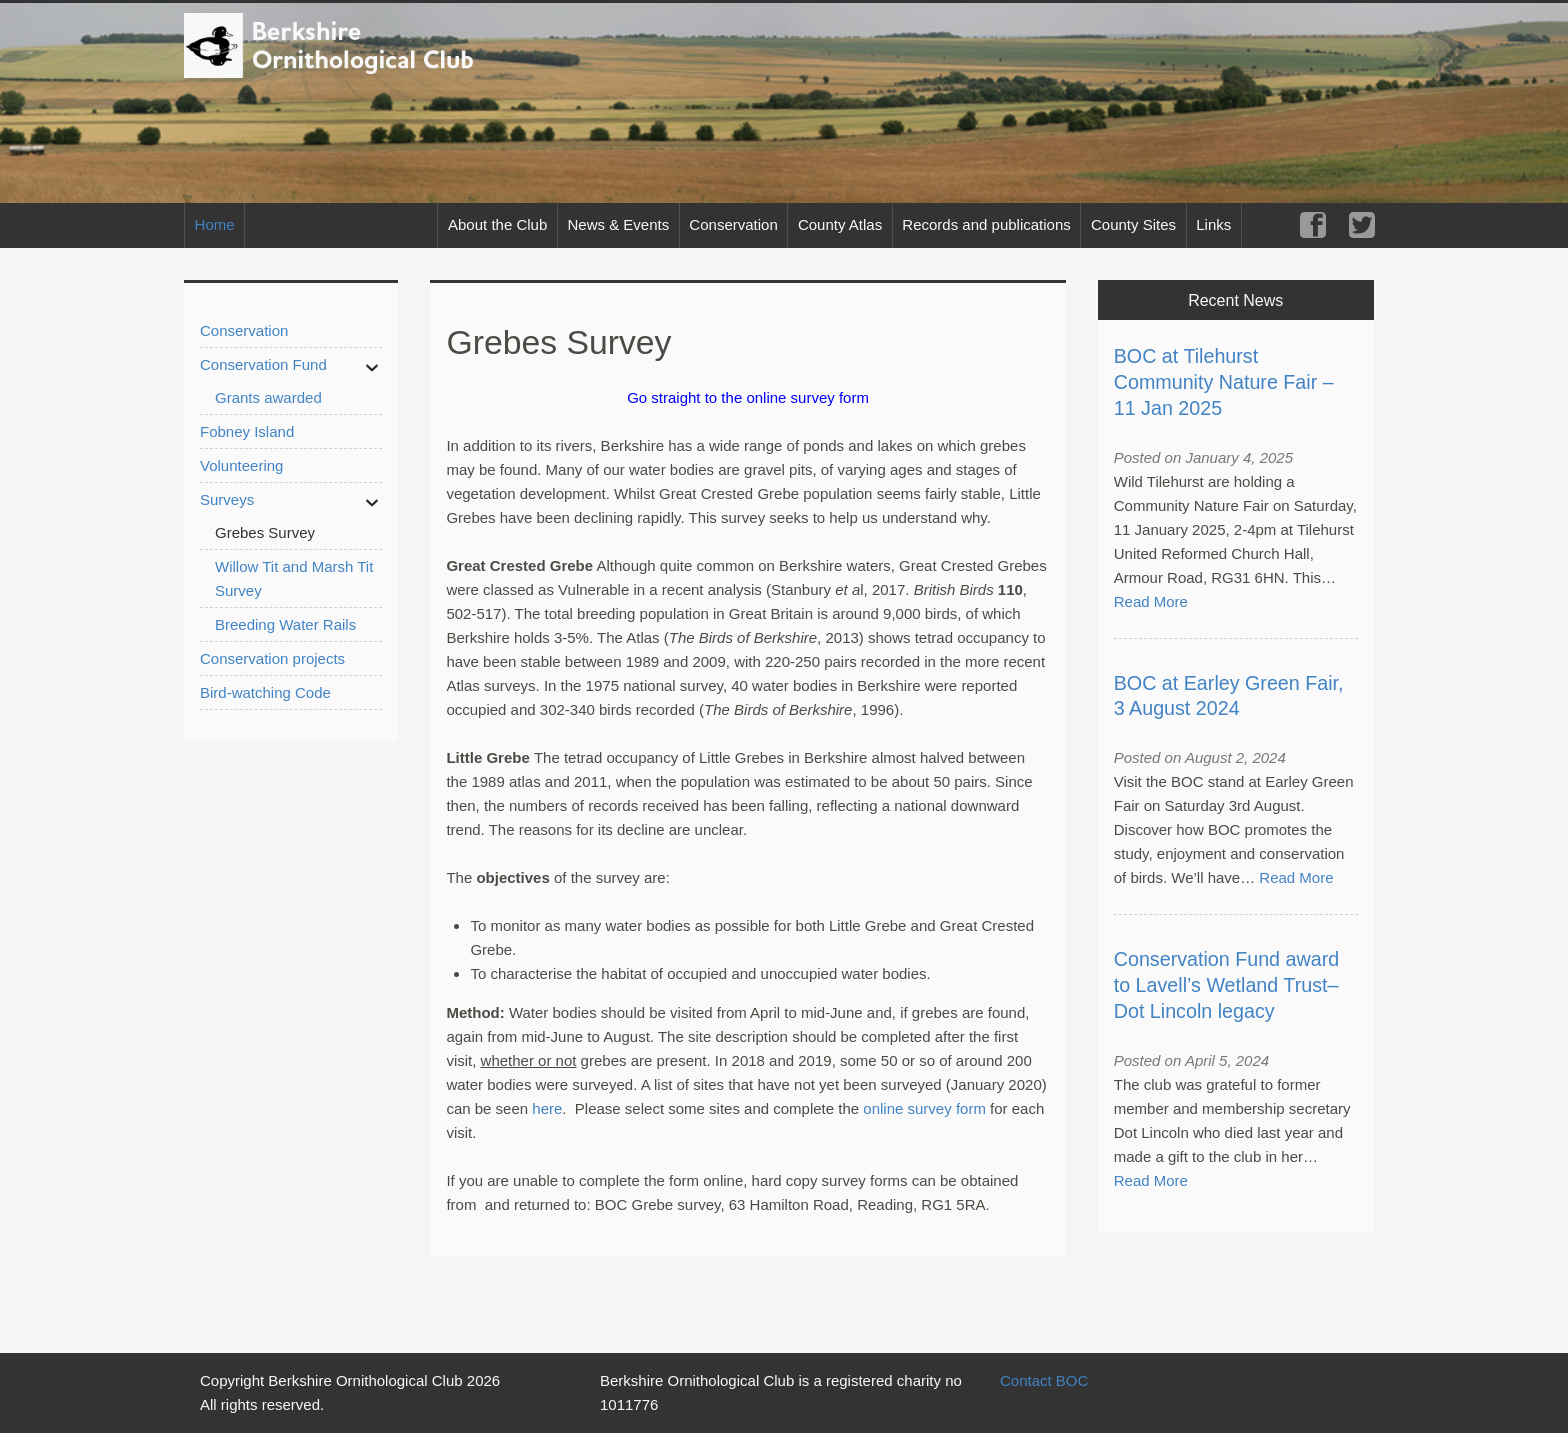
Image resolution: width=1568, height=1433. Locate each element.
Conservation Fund (263, 364)
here (547, 1108)
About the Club (497, 224)
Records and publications (986, 224)
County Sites (1133, 224)
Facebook (1312, 225)
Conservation (733, 224)
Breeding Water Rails (285, 624)
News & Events (618, 224)
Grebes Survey (265, 532)
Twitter (1361, 225)
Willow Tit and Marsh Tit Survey (294, 578)
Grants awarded (268, 397)
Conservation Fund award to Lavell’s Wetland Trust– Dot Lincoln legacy (1226, 985)
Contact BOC (1044, 1380)
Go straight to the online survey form (748, 397)
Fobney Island (247, 431)
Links (1213, 224)
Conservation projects (272, 658)
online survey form (924, 1108)
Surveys (227, 499)
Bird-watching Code (265, 692)
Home (215, 224)
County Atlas (840, 224)
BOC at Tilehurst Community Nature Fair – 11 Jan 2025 (1224, 382)
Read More (1151, 601)
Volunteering (241, 465)
